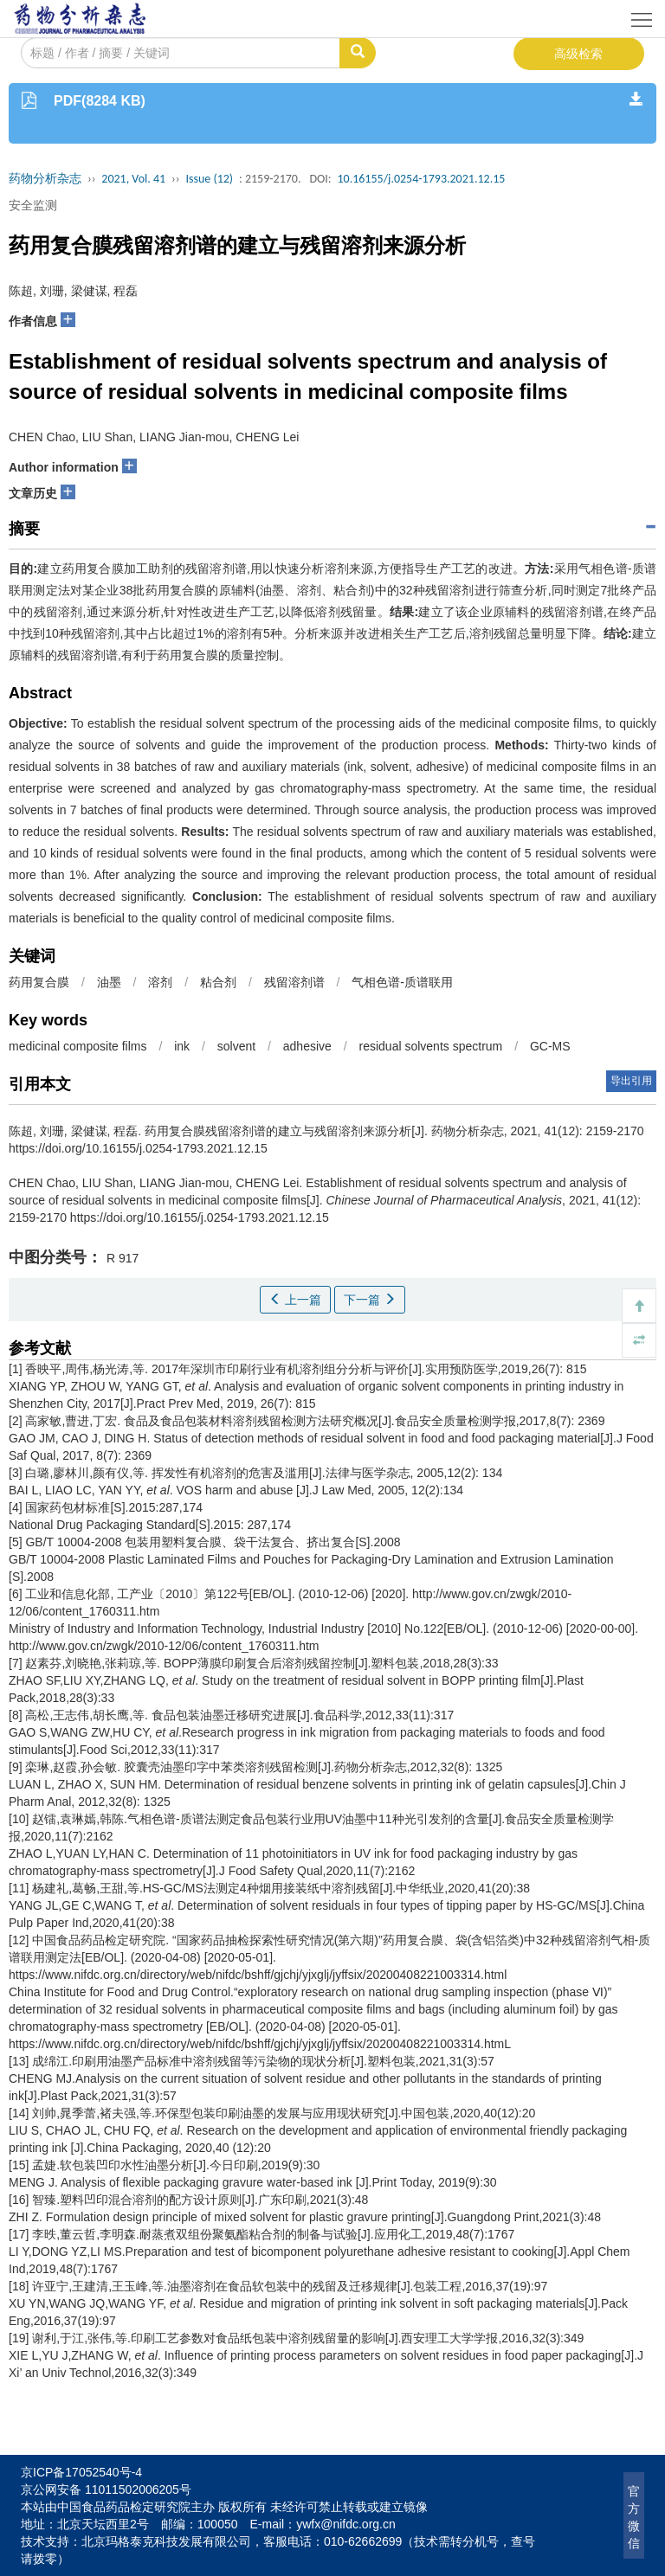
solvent (236, 1046)
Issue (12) (209, 178)
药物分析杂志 (45, 178)
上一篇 (295, 1300)
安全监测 (33, 205)
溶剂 (160, 982)
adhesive (307, 1046)
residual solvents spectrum (431, 1046)
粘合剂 (218, 982)
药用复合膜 (39, 982)
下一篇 (370, 1300)
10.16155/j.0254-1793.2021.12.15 (421, 178)
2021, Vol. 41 (133, 178)
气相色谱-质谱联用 (402, 982)
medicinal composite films (78, 1046)
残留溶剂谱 (294, 982)
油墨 (109, 982)
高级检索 (578, 54)
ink (182, 1046)
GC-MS (550, 1046)
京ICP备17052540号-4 (81, 2472)
